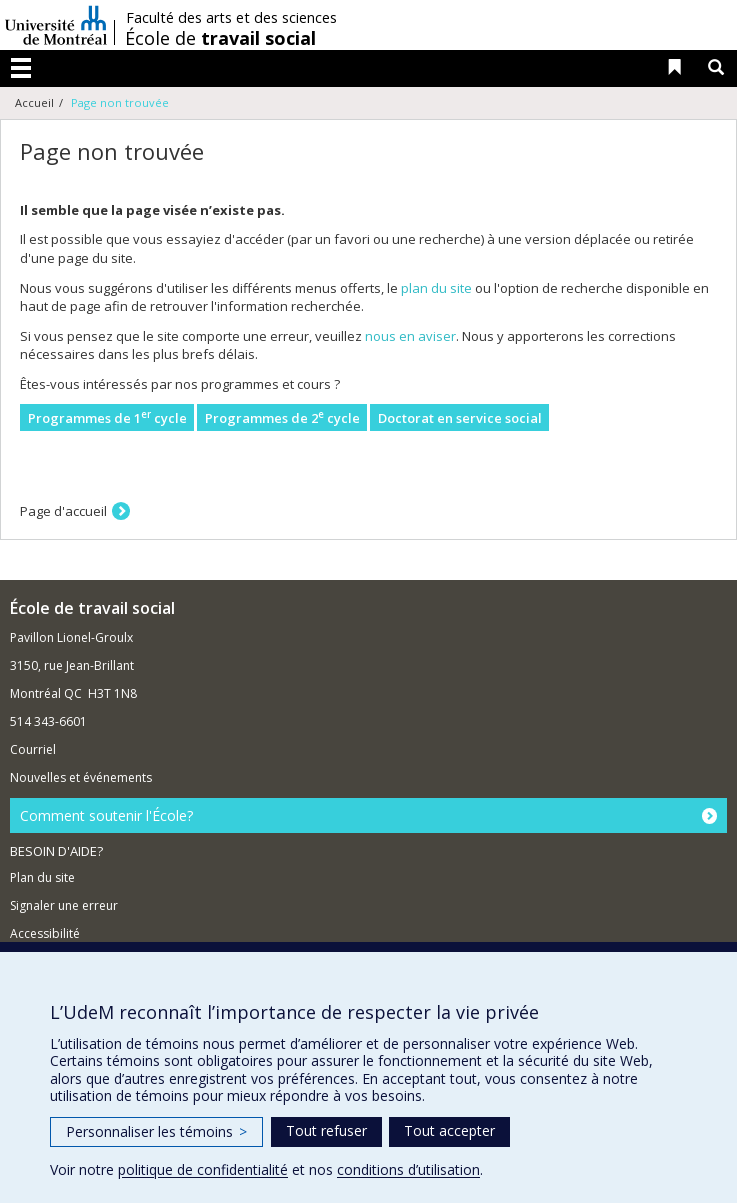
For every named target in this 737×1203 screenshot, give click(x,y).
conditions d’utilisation (408, 1169)
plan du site (436, 288)
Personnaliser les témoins (156, 1131)
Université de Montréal (56, 25)
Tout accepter (449, 1130)
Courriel (33, 749)
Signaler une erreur (64, 905)
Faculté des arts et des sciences (231, 18)
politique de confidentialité (203, 1169)
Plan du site (42, 877)
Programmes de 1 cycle (107, 417)
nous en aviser (410, 336)
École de (220, 38)
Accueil (34, 102)
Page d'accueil (63, 511)
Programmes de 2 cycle (282, 417)
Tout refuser (326, 1130)
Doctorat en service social (460, 418)
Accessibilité (45, 933)
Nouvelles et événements (81, 777)
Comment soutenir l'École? (106, 815)
